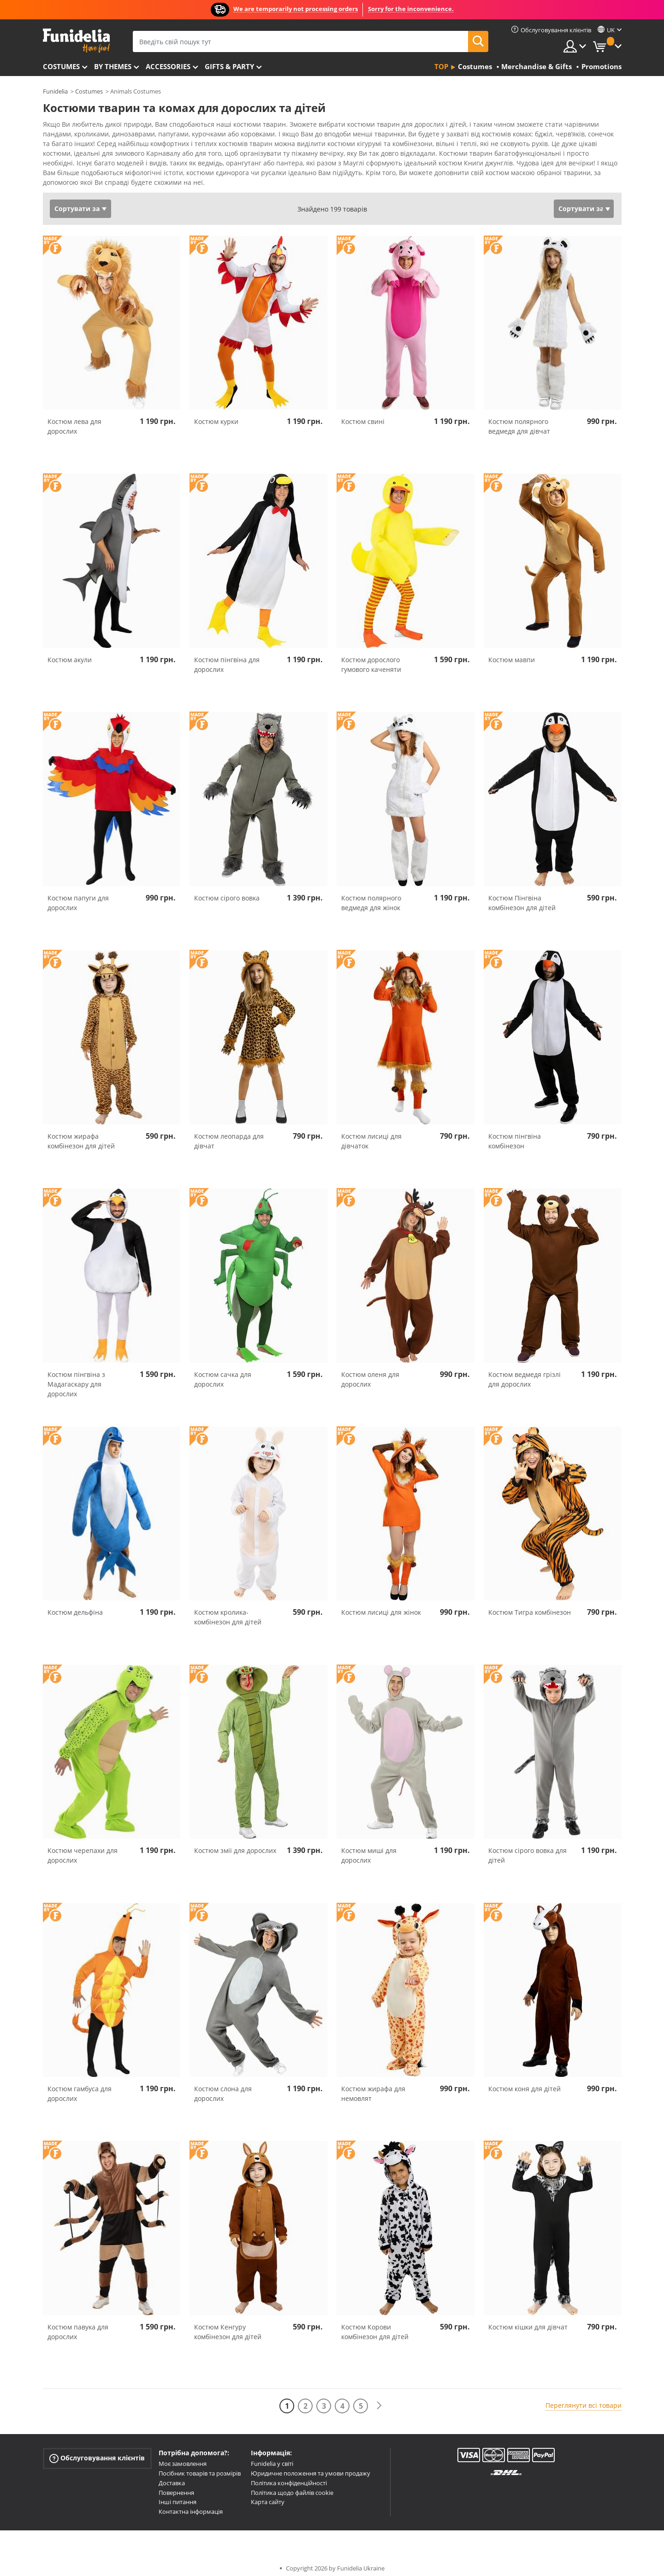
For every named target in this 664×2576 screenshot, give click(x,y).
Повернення (176, 2486)
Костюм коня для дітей (524, 2082)
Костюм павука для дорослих (77, 2325)
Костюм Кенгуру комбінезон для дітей (227, 2325)
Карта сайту (268, 2495)
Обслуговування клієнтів (97, 2452)
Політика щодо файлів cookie (292, 2486)
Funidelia (55, 91)
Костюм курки (216, 415)
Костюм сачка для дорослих (222, 1373)
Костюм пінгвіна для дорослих (227, 658)
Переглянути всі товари (583, 2398)
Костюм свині (363, 415)
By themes (112, 66)
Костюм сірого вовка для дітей (527, 1849)
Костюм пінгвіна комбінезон (514, 1134)
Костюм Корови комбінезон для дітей (375, 2325)
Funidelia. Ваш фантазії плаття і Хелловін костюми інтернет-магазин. (76, 41)
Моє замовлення (183, 2457)
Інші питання (177, 2495)
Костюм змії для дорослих (235, 1844)
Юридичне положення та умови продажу (310, 2467)
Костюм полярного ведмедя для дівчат (519, 420)
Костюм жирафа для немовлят (373, 2087)
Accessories (168, 66)
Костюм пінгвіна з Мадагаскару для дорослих (76, 1378)
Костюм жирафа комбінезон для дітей (81, 1134)
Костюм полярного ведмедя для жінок (371, 896)
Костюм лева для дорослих (74, 420)
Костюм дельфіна (75, 1605)
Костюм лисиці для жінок (381, 1605)
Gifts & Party (229, 66)
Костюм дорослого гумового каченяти (371, 658)
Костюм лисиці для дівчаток (371, 1134)
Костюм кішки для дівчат (528, 2320)
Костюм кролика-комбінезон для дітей (227, 1610)
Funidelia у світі (272, 2457)
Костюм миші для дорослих (369, 1849)
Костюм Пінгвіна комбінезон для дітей (522, 896)
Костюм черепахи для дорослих (82, 1849)
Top (441, 66)
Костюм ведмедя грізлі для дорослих (524, 1373)
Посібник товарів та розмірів (200, 2467)
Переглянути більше (85, 175)
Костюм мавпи (511, 653)
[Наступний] (379, 2399)
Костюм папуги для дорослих (78, 896)
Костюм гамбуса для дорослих (79, 2087)
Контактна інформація (191, 2505)
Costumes (61, 66)
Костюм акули (69, 653)
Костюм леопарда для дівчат (229, 1134)
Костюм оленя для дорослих (370, 1373)
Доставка (172, 2476)
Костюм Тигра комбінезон (529, 1605)
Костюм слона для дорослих (223, 2087)
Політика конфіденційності (289, 2476)
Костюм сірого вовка (227, 891)
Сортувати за (77, 202)
